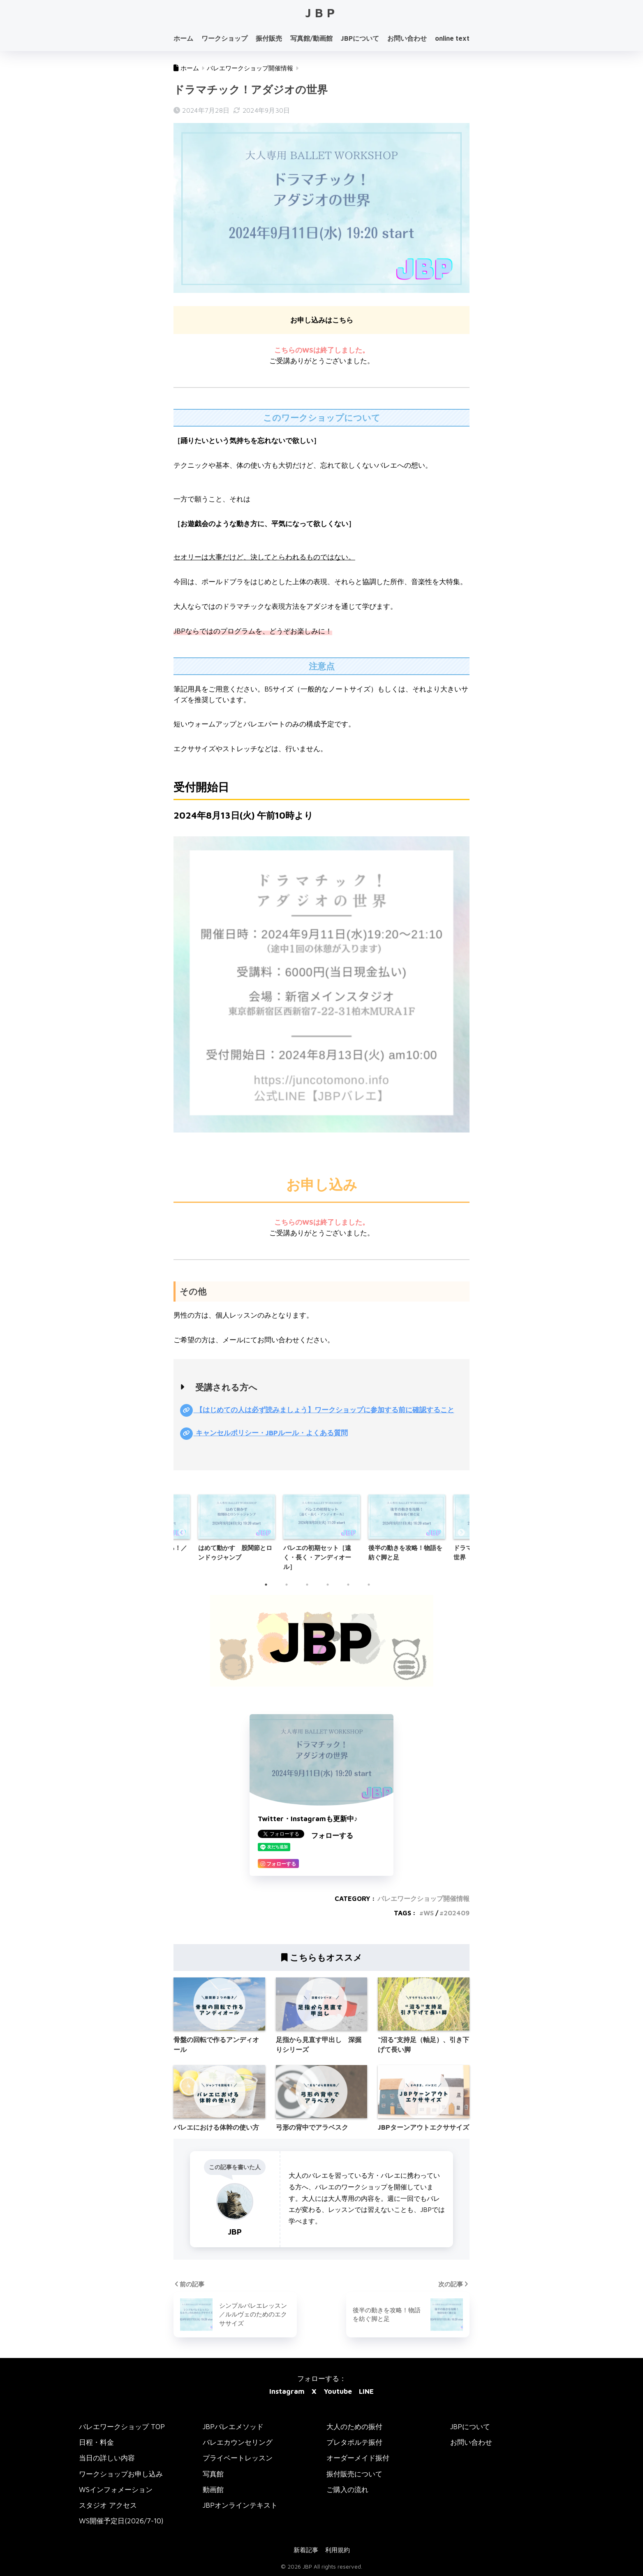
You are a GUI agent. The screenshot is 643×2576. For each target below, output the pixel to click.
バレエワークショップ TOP (122, 2427)
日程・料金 (96, 2442)
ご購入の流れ (347, 2489)
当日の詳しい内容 (107, 2458)
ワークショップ (224, 38)
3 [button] (311, 1589)
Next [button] (461, 1533)
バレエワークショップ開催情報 (423, 1899)
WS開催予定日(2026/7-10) (121, 2521)
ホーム (183, 38)
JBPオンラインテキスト (240, 2505)
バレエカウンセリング (238, 2442)
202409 (457, 1913)
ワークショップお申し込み (121, 2473)
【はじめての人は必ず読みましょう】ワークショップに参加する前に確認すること (324, 1409)
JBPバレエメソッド (233, 2427)
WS (428, 1913)
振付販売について (354, 2473)
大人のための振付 (354, 2427)
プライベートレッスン (238, 2458)
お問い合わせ (407, 38)
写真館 (213, 2473)
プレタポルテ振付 (354, 2442)
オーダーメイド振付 (357, 2458)
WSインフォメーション (116, 2489)
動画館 (213, 2489)
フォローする (332, 1835)
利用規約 (337, 2550)
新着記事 (306, 2550)
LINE (366, 2391)
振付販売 (269, 38)
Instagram (287, 2391)
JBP (321, 12)
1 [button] (270, 1589)
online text (452, 38)
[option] (321, 1533)
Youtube (338, 2391)
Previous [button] (182, 1533)
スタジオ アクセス (108, 2505)
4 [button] (332, 1589)
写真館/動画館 (311, 38)
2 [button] (291, 1589)
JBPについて (360, 38)
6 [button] (373, 1589)
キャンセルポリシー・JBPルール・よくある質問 (271, 1432)
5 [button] (352, 1589)
